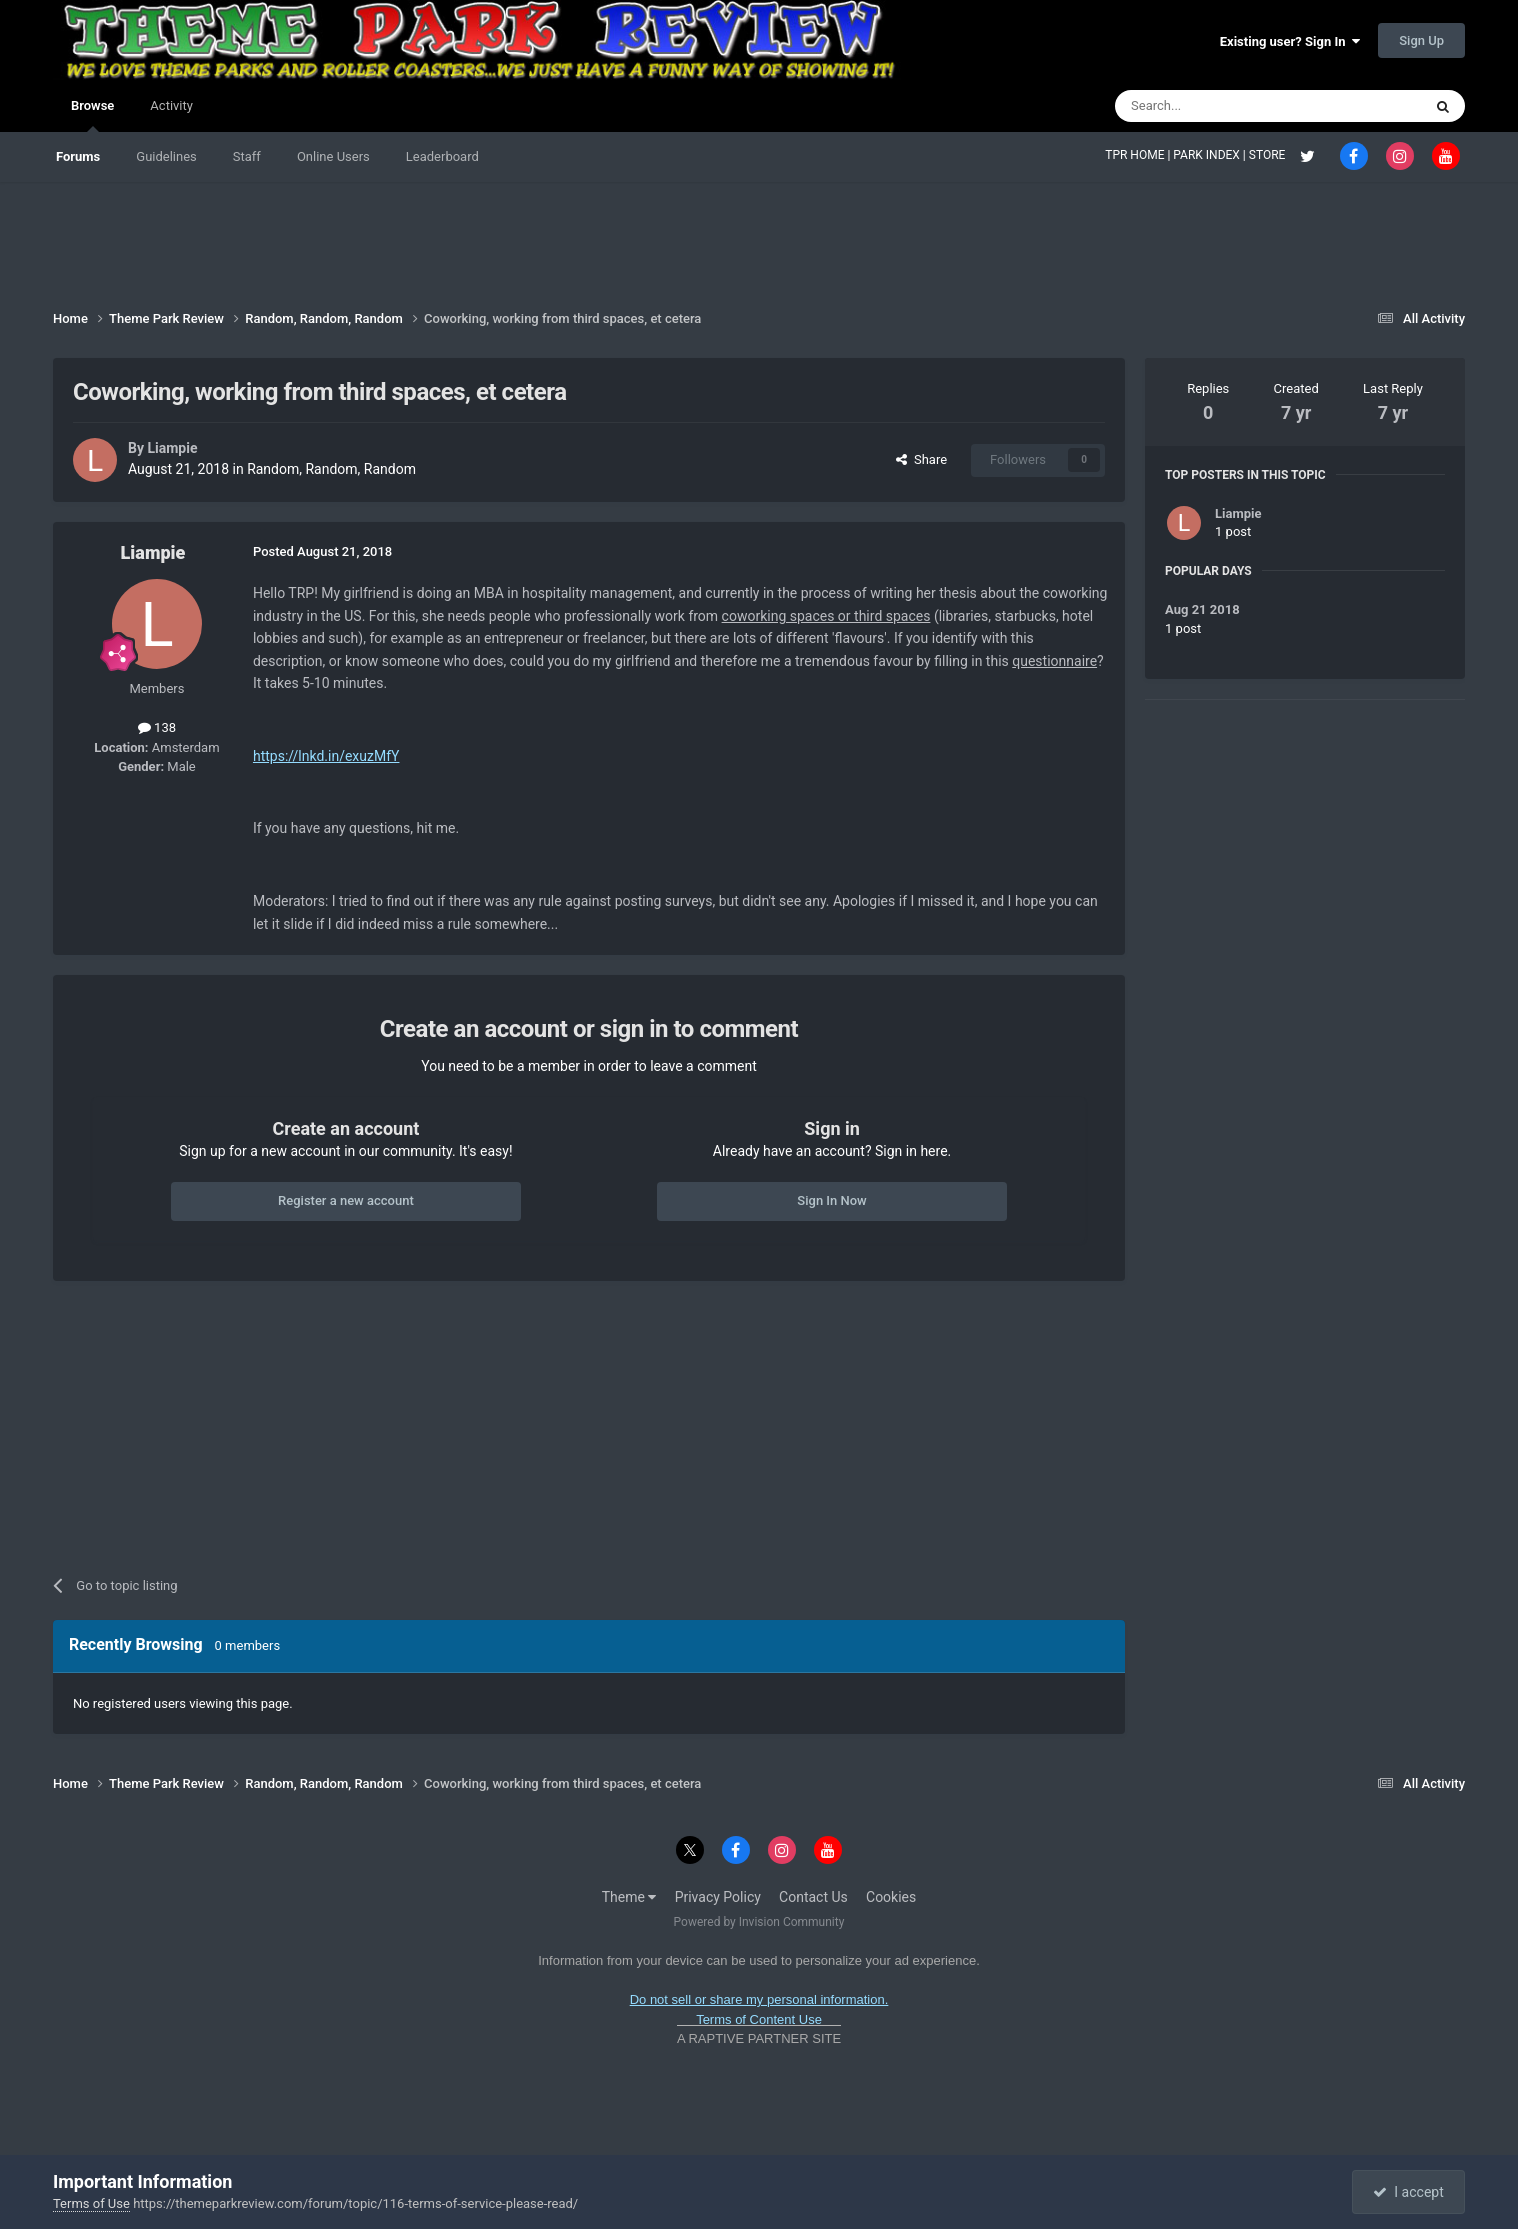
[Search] (1221, 106)
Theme (629, 1897)
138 (157, 727)
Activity (171, 105)
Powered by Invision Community (759, 1922)
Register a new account (346, 1200)
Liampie (172, 448)
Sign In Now (831, 1200)
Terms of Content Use (759, 2019)
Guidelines (166, 156)
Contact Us (813, 1897)
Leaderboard (442, 156)
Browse (92, 115)
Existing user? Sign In (1290, 41)
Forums (78, 156)
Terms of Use (91, 2203)
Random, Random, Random (331, 469)
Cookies (891, 1897)
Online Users (333, 156)
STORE (1269, 155)
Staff (247, 156)
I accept (1408, 2192)
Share (921, 459)
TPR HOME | (1139, 155)
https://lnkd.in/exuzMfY (326, 756)
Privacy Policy (718, 1897)
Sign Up (1421, 40)
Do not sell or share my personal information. (759, 1999)
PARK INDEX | (1210, 155)
